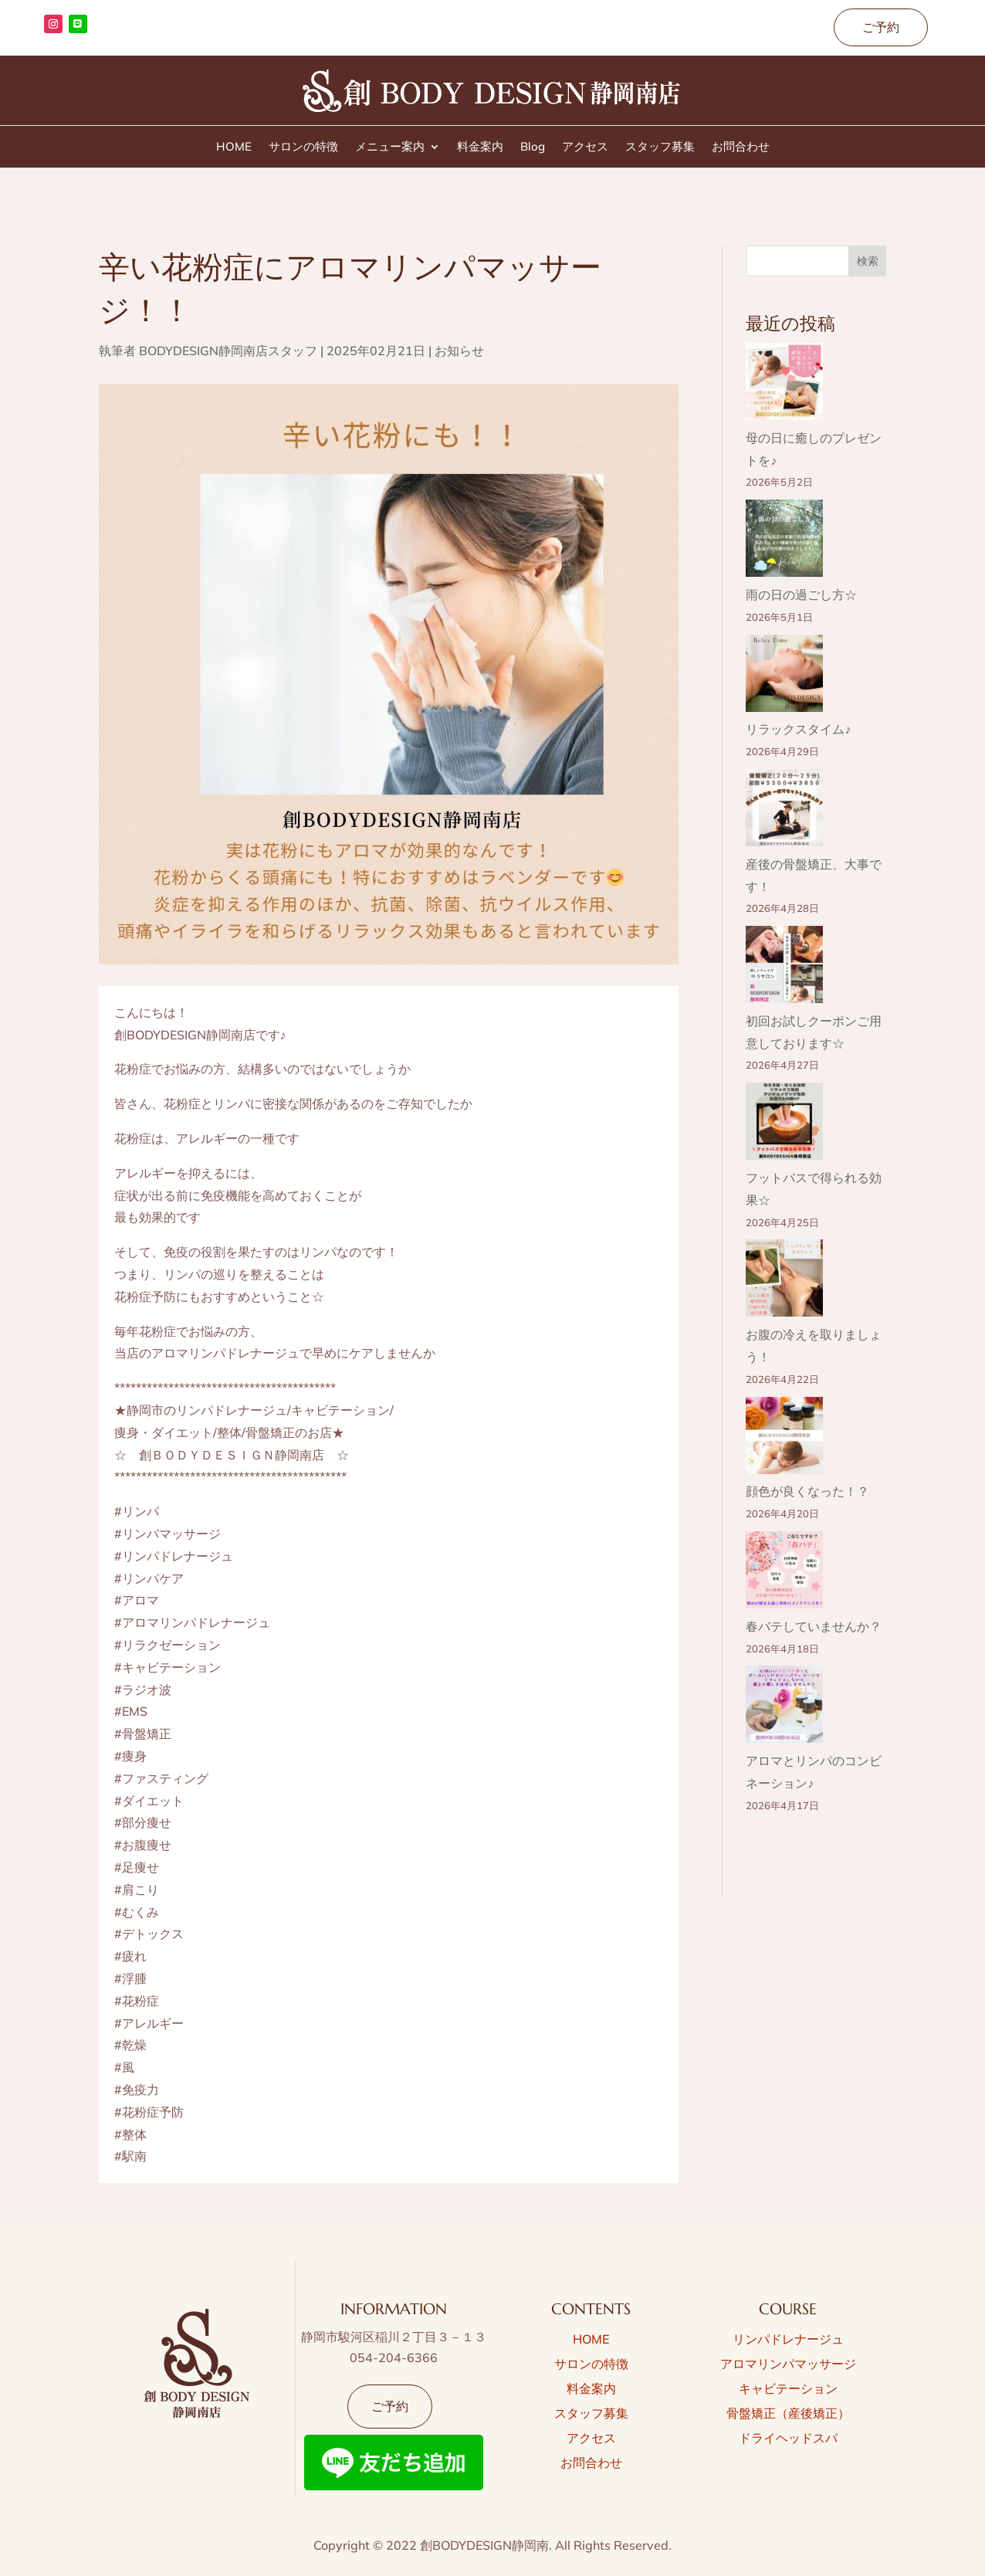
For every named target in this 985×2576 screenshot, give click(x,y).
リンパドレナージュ (788, 2339)
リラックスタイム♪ (798, 729)
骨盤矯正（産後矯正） (788, 2413)
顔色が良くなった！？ (807, 1491)
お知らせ (459, 350)
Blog (532, 147)
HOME (234, 147)
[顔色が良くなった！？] (784, 1439)
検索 (867, 261)
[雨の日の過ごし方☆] (784, 542)
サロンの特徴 (303, 147)
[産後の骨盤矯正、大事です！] (784, 811)
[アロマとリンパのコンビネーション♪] (784, 1708)
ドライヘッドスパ (788, 2438)
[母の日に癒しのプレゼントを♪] (784, 385)
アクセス (585, 147)
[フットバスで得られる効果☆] (784, 1125)
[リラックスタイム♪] (784, 677)
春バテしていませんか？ (814, 1626)
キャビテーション (788, 2388)
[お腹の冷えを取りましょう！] (784, 1281)
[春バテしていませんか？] (784, 1573)
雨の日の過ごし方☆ (801, 594)
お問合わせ (741, 147)
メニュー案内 (390, 147)
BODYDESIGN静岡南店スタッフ (228, 350)
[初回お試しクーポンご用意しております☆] (784, 968)
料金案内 (480, 147)
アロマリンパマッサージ (788, 2363)
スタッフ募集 (660, 147)
